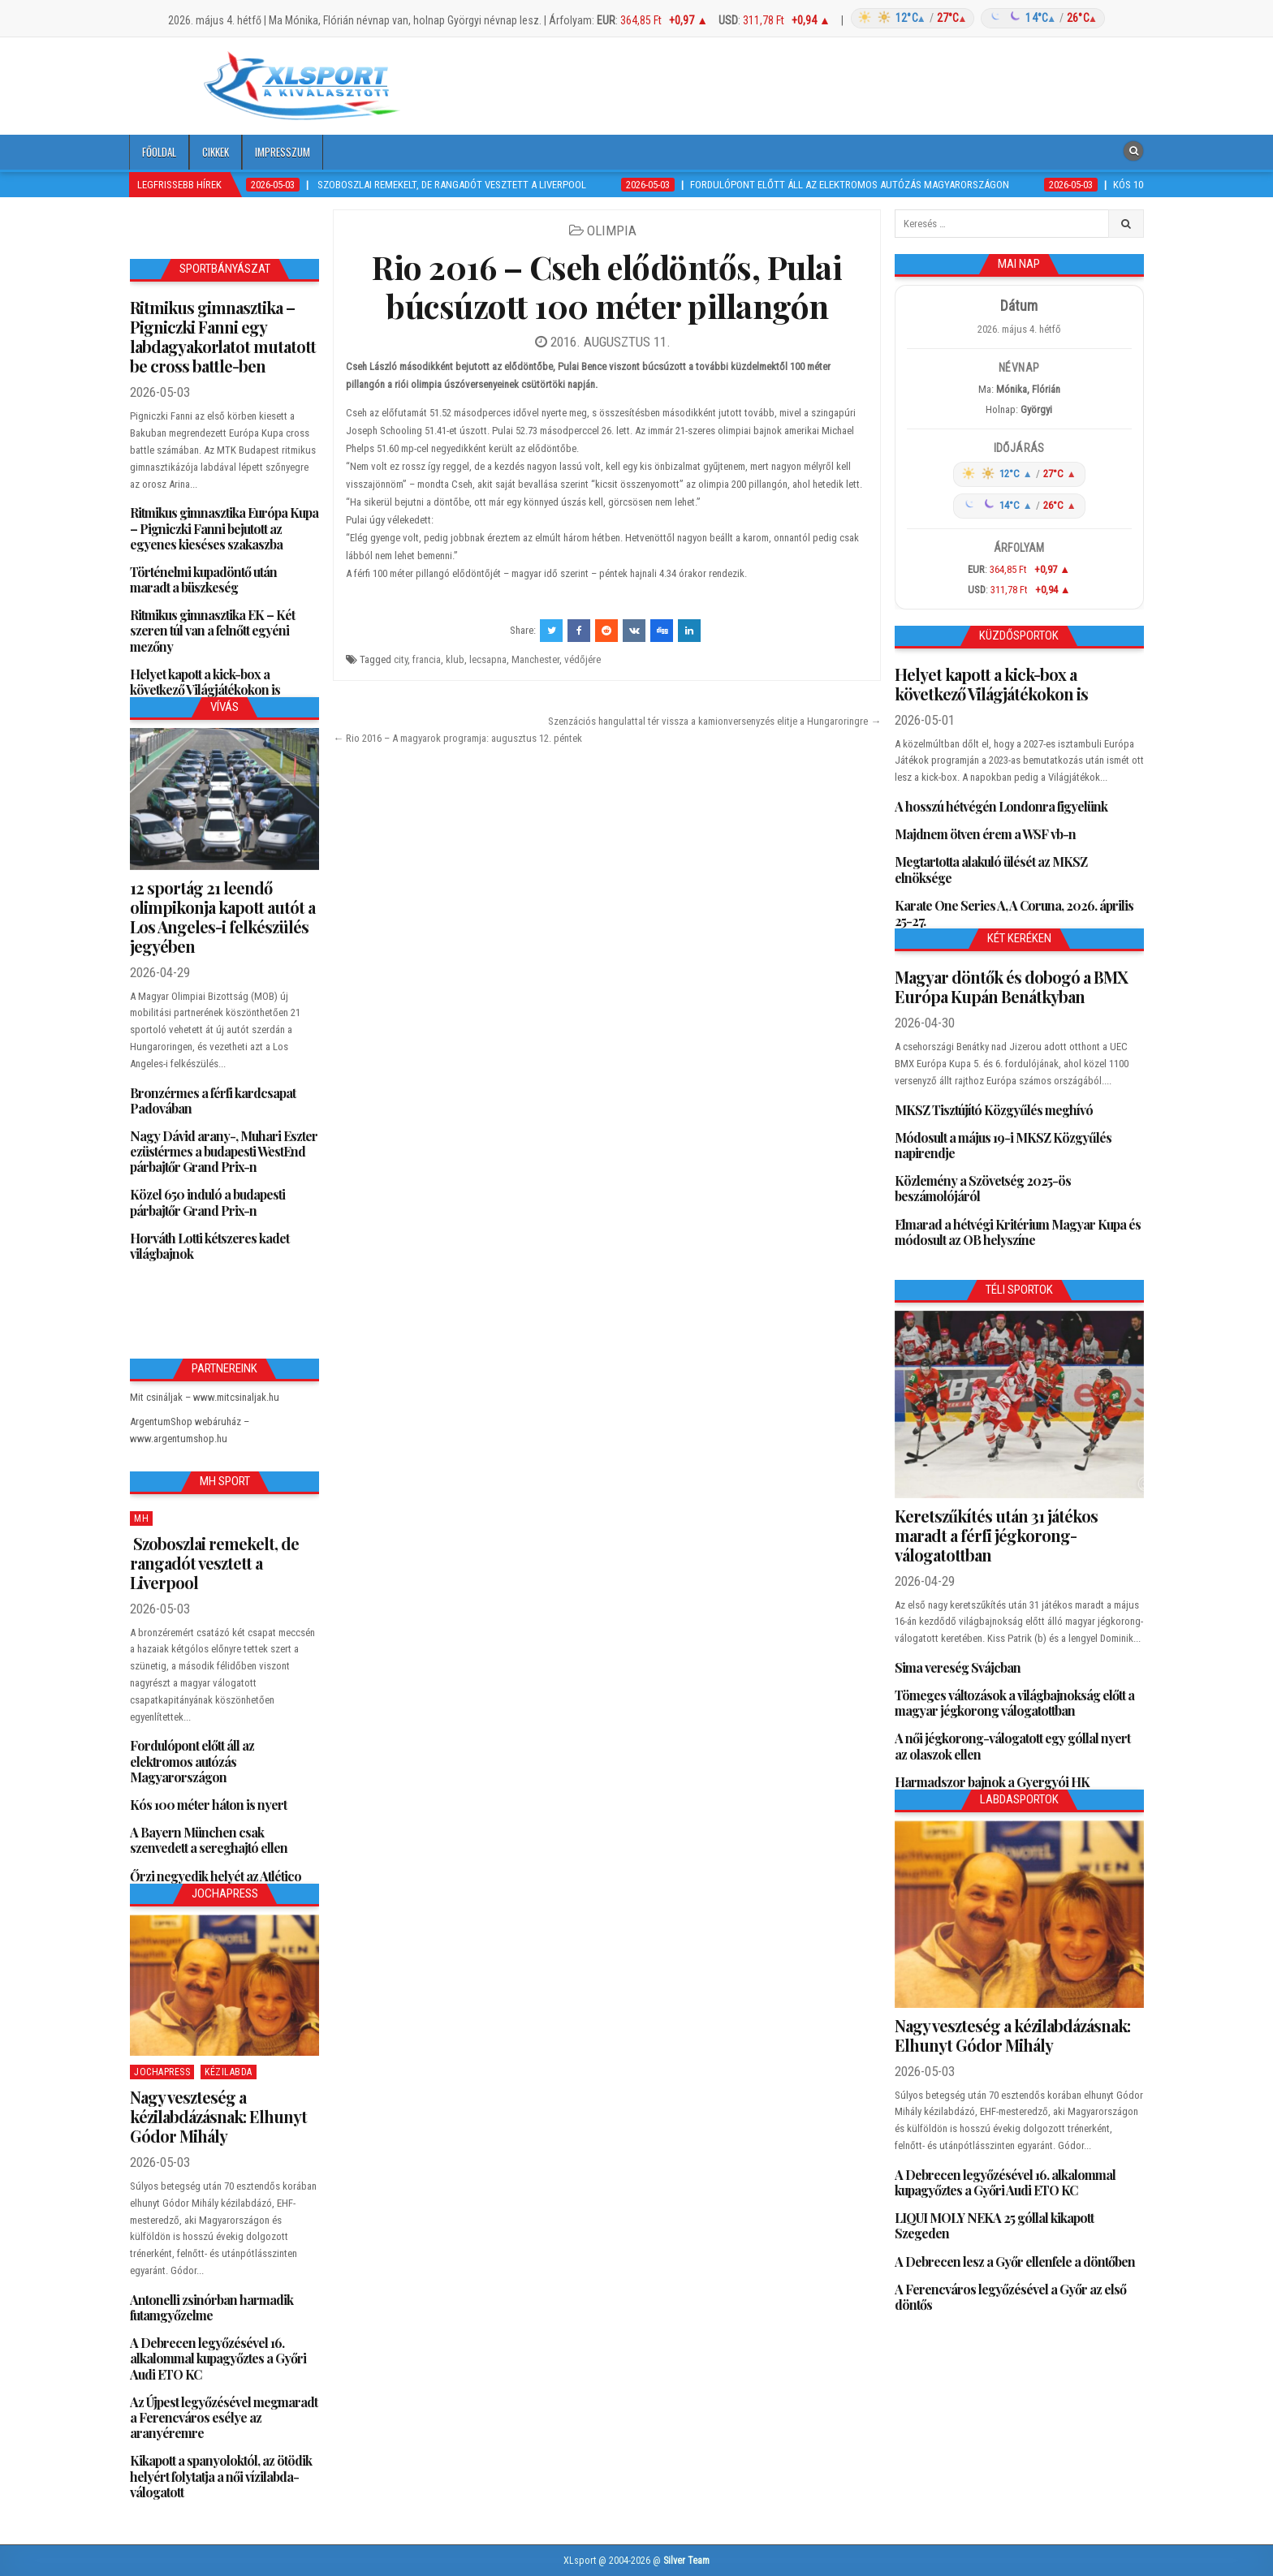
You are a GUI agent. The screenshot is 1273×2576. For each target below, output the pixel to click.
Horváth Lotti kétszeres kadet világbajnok (209, 1246)
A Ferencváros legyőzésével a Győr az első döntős (1010, 2297)
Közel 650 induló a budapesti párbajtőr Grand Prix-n (207, 1202)
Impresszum (282, 152)
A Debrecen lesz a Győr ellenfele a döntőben (1015, 2261)
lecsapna (488, 659)
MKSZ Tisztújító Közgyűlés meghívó (994, 1109)
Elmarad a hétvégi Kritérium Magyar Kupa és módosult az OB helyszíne (1018, 1232)
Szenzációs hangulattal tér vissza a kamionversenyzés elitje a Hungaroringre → (714, 721)
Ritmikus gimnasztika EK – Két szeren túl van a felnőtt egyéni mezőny (212, 630)
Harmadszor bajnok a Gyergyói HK (992, 1781)
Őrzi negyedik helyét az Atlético (215, 1876)
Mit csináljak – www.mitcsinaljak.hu (204, 1397)
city (401, 659)
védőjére (582, 659)
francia (426, 659)
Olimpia (611, 230)
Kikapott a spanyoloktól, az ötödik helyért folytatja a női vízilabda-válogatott (221, 2476)
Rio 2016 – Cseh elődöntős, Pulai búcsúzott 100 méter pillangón (607, 286)
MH (141, 1518)
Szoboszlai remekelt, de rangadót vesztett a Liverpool (214, 1562)
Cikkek (215, 152)
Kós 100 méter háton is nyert (208, 1804)
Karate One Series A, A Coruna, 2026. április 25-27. (1014, 913)
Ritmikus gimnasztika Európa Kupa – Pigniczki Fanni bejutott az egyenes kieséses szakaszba (224, 528)
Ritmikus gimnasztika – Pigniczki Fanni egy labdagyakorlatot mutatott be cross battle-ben (223, 336)
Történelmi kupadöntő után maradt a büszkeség (203, 579)
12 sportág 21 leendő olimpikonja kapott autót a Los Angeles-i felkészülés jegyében (222, 917)
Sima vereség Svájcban (958, 1667)
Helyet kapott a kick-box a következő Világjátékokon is (205, 682)
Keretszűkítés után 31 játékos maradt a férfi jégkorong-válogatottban (996, 1535)
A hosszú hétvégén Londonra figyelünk (1001, 806)
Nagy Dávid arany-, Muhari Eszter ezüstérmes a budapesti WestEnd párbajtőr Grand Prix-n (223, 1151)
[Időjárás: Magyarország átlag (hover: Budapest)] (975, 18)
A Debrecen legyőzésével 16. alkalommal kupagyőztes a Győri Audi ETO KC (218, 2358)
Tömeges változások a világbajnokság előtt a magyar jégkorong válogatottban (1014, 1702)
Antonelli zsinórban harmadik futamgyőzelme (211, 2307)
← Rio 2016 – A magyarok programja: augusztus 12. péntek (457, 738)
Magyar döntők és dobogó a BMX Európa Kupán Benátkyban (1011, 986)
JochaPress (162, 2072)
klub (455, 659)
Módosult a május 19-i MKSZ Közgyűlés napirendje (1003, 1145)
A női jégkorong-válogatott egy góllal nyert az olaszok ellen (1012, 1746)
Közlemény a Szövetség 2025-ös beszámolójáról (983, 1188)
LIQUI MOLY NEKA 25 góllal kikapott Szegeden (994, 2225)
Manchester (535, 659)
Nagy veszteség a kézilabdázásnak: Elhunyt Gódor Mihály (218, 2116)
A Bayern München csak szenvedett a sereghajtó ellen (208, 1840)
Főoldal (159, 152)
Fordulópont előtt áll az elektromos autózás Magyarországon (192, 1761)
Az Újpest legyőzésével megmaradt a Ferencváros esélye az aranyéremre (223, 2417)
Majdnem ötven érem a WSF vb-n (985, 833)
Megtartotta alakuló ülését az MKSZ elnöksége (991, 869)
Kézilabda (228, 2072)
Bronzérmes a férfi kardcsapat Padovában (213, 1100)
